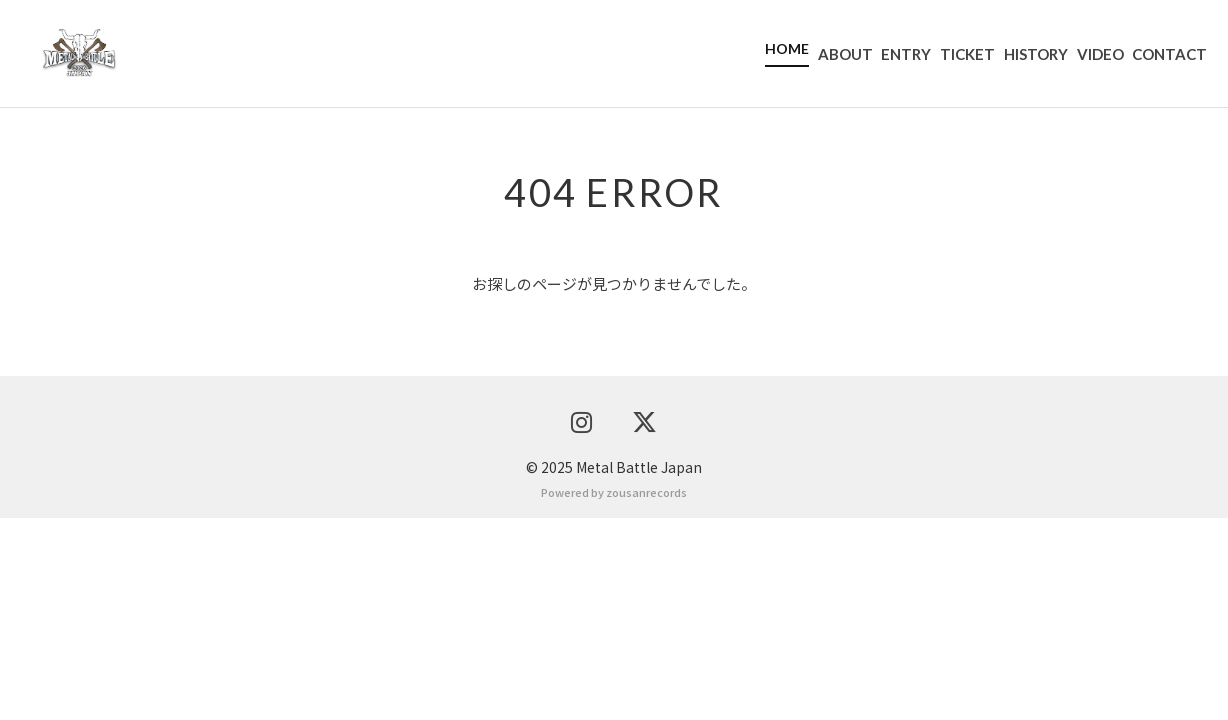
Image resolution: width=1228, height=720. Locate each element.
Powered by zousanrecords (614, 694)
